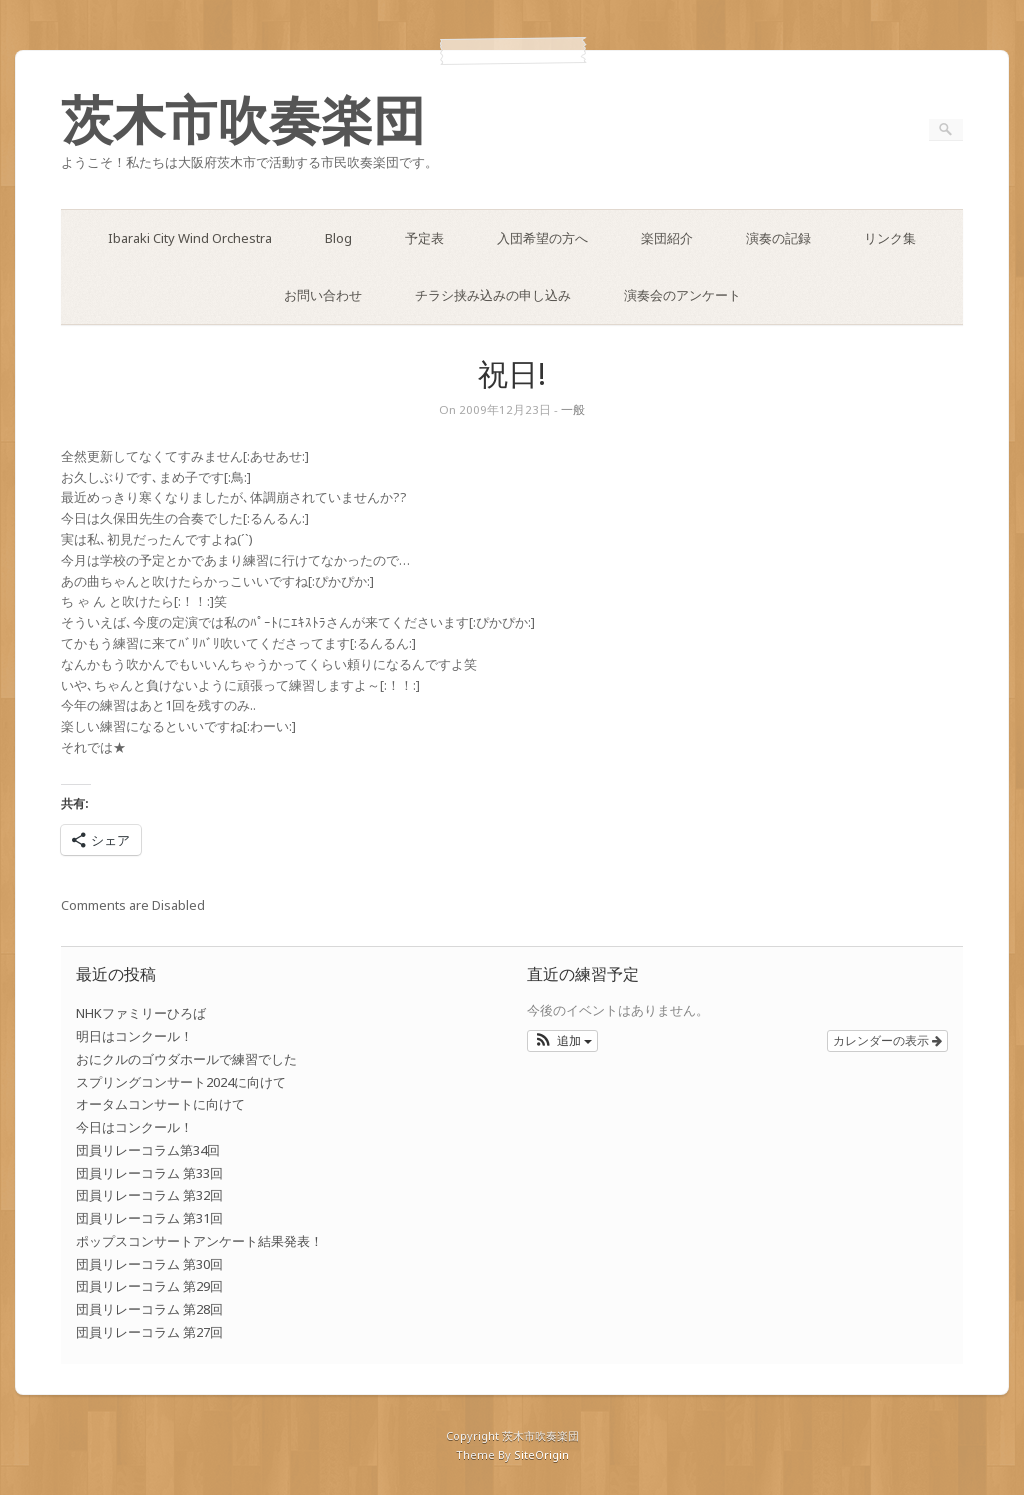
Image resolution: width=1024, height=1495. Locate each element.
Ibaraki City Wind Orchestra (190, 238)
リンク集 (890, 238)
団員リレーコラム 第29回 (149, 1286)
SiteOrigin (541, 1454)
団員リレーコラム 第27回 (149, 1332)
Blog (338, 238)
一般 (573, 409)
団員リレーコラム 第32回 (149, 1195)
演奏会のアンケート (682, 295)
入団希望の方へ (542, 238)
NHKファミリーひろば (141, 1013)
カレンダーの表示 (887, 1041)
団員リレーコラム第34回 (148, 1150)
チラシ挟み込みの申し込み (493, 295)
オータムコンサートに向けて (160, 1104)
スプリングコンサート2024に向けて (181, 1082)
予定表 (424, 238)
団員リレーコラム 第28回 (149, 1309)
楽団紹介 (667, 238)
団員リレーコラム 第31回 (149, 1218)
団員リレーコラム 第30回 (149, 1264)
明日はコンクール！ (134, 1036)
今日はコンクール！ (134, 1127)
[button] (562, 1041)
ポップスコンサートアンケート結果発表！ (199, 1241)
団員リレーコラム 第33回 (149, 1173)
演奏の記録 (778, 238)
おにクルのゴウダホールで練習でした (186, 1059)
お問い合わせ (323, 295)
